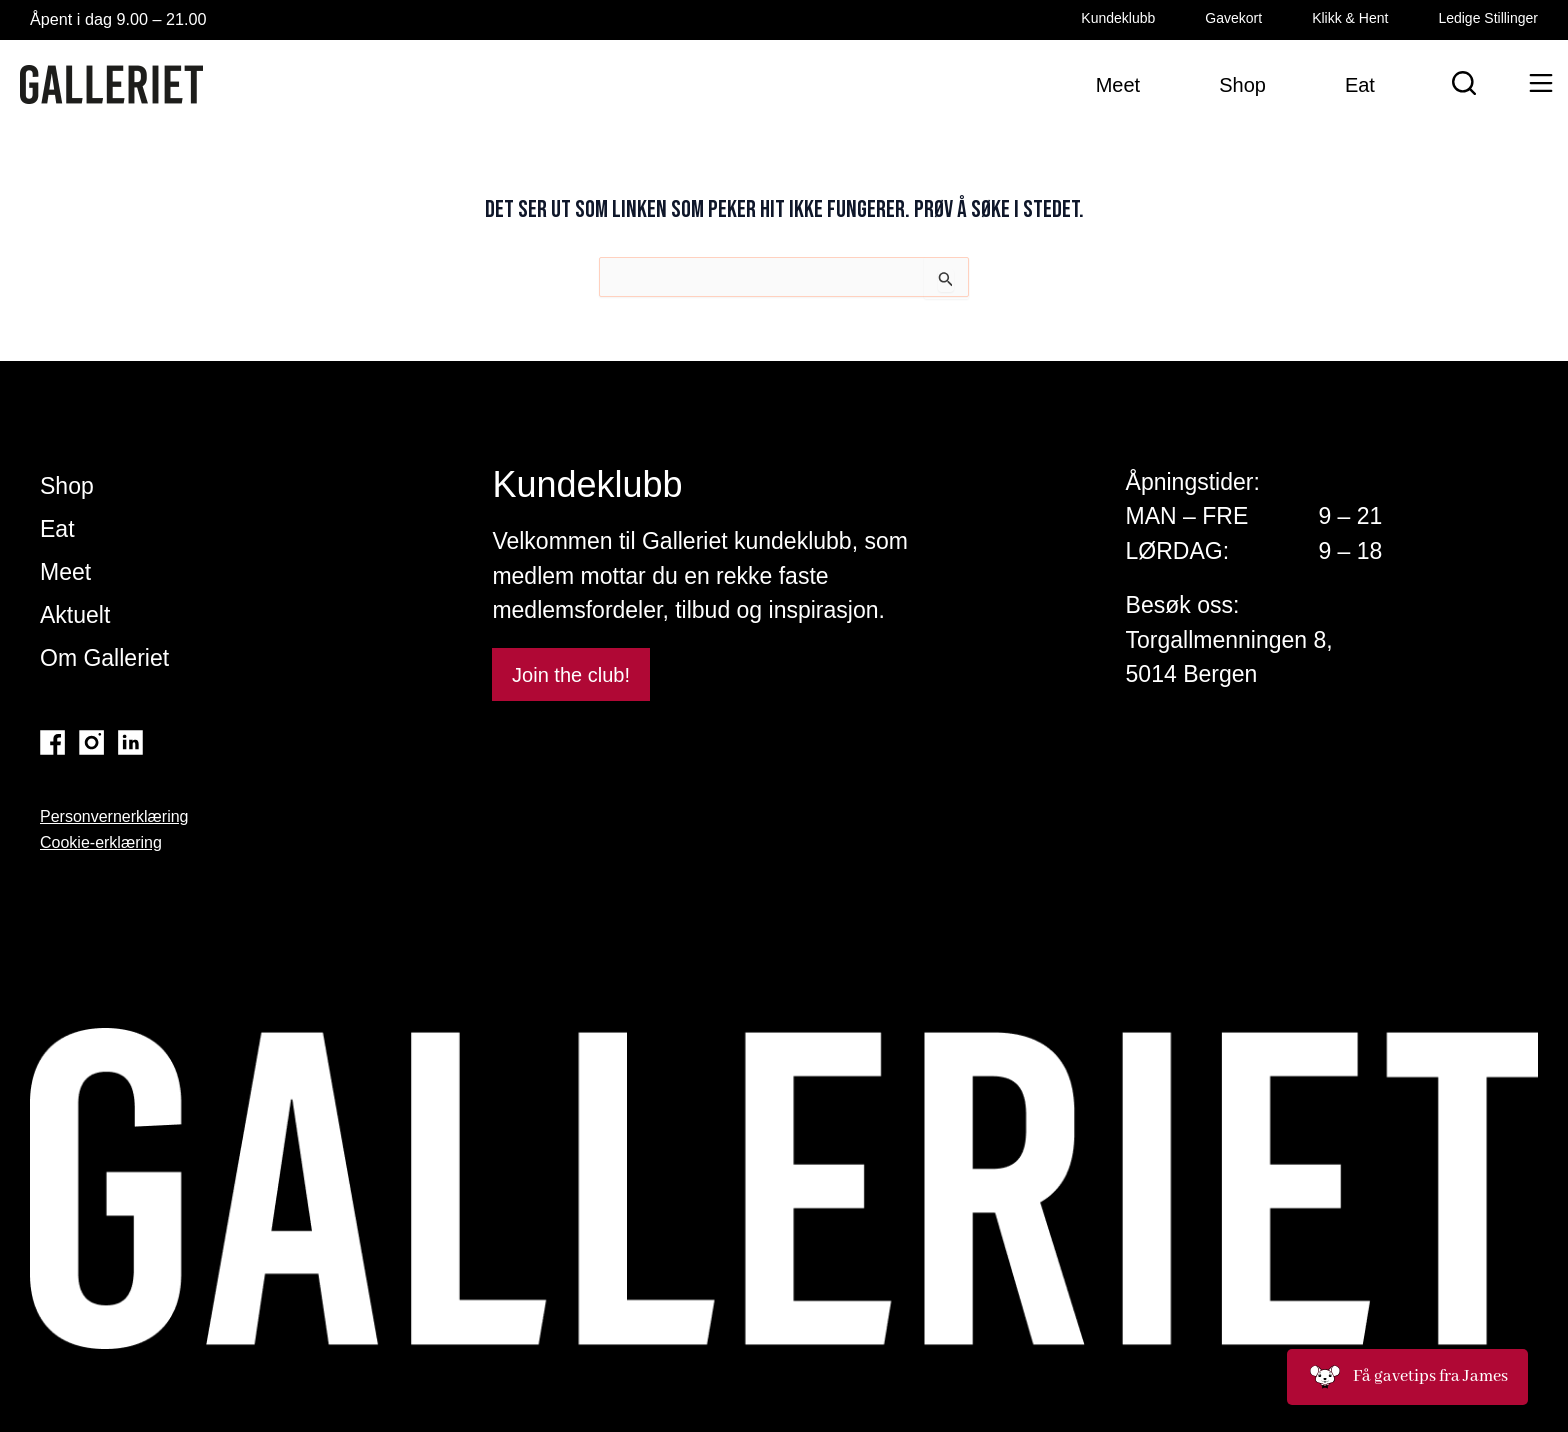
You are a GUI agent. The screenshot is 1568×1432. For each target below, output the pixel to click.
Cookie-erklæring (101, 842)
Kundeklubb (1118, 18)
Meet (65, 572)
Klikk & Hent (1350, 18)
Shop (67, 486)
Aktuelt (75, 615)
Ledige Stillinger (1488, 18)
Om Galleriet (104, 658)
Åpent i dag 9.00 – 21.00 (126, 19)
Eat (57, 529)
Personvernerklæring (114, 816)
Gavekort (1233, 18)
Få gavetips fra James (1407, 1377)
